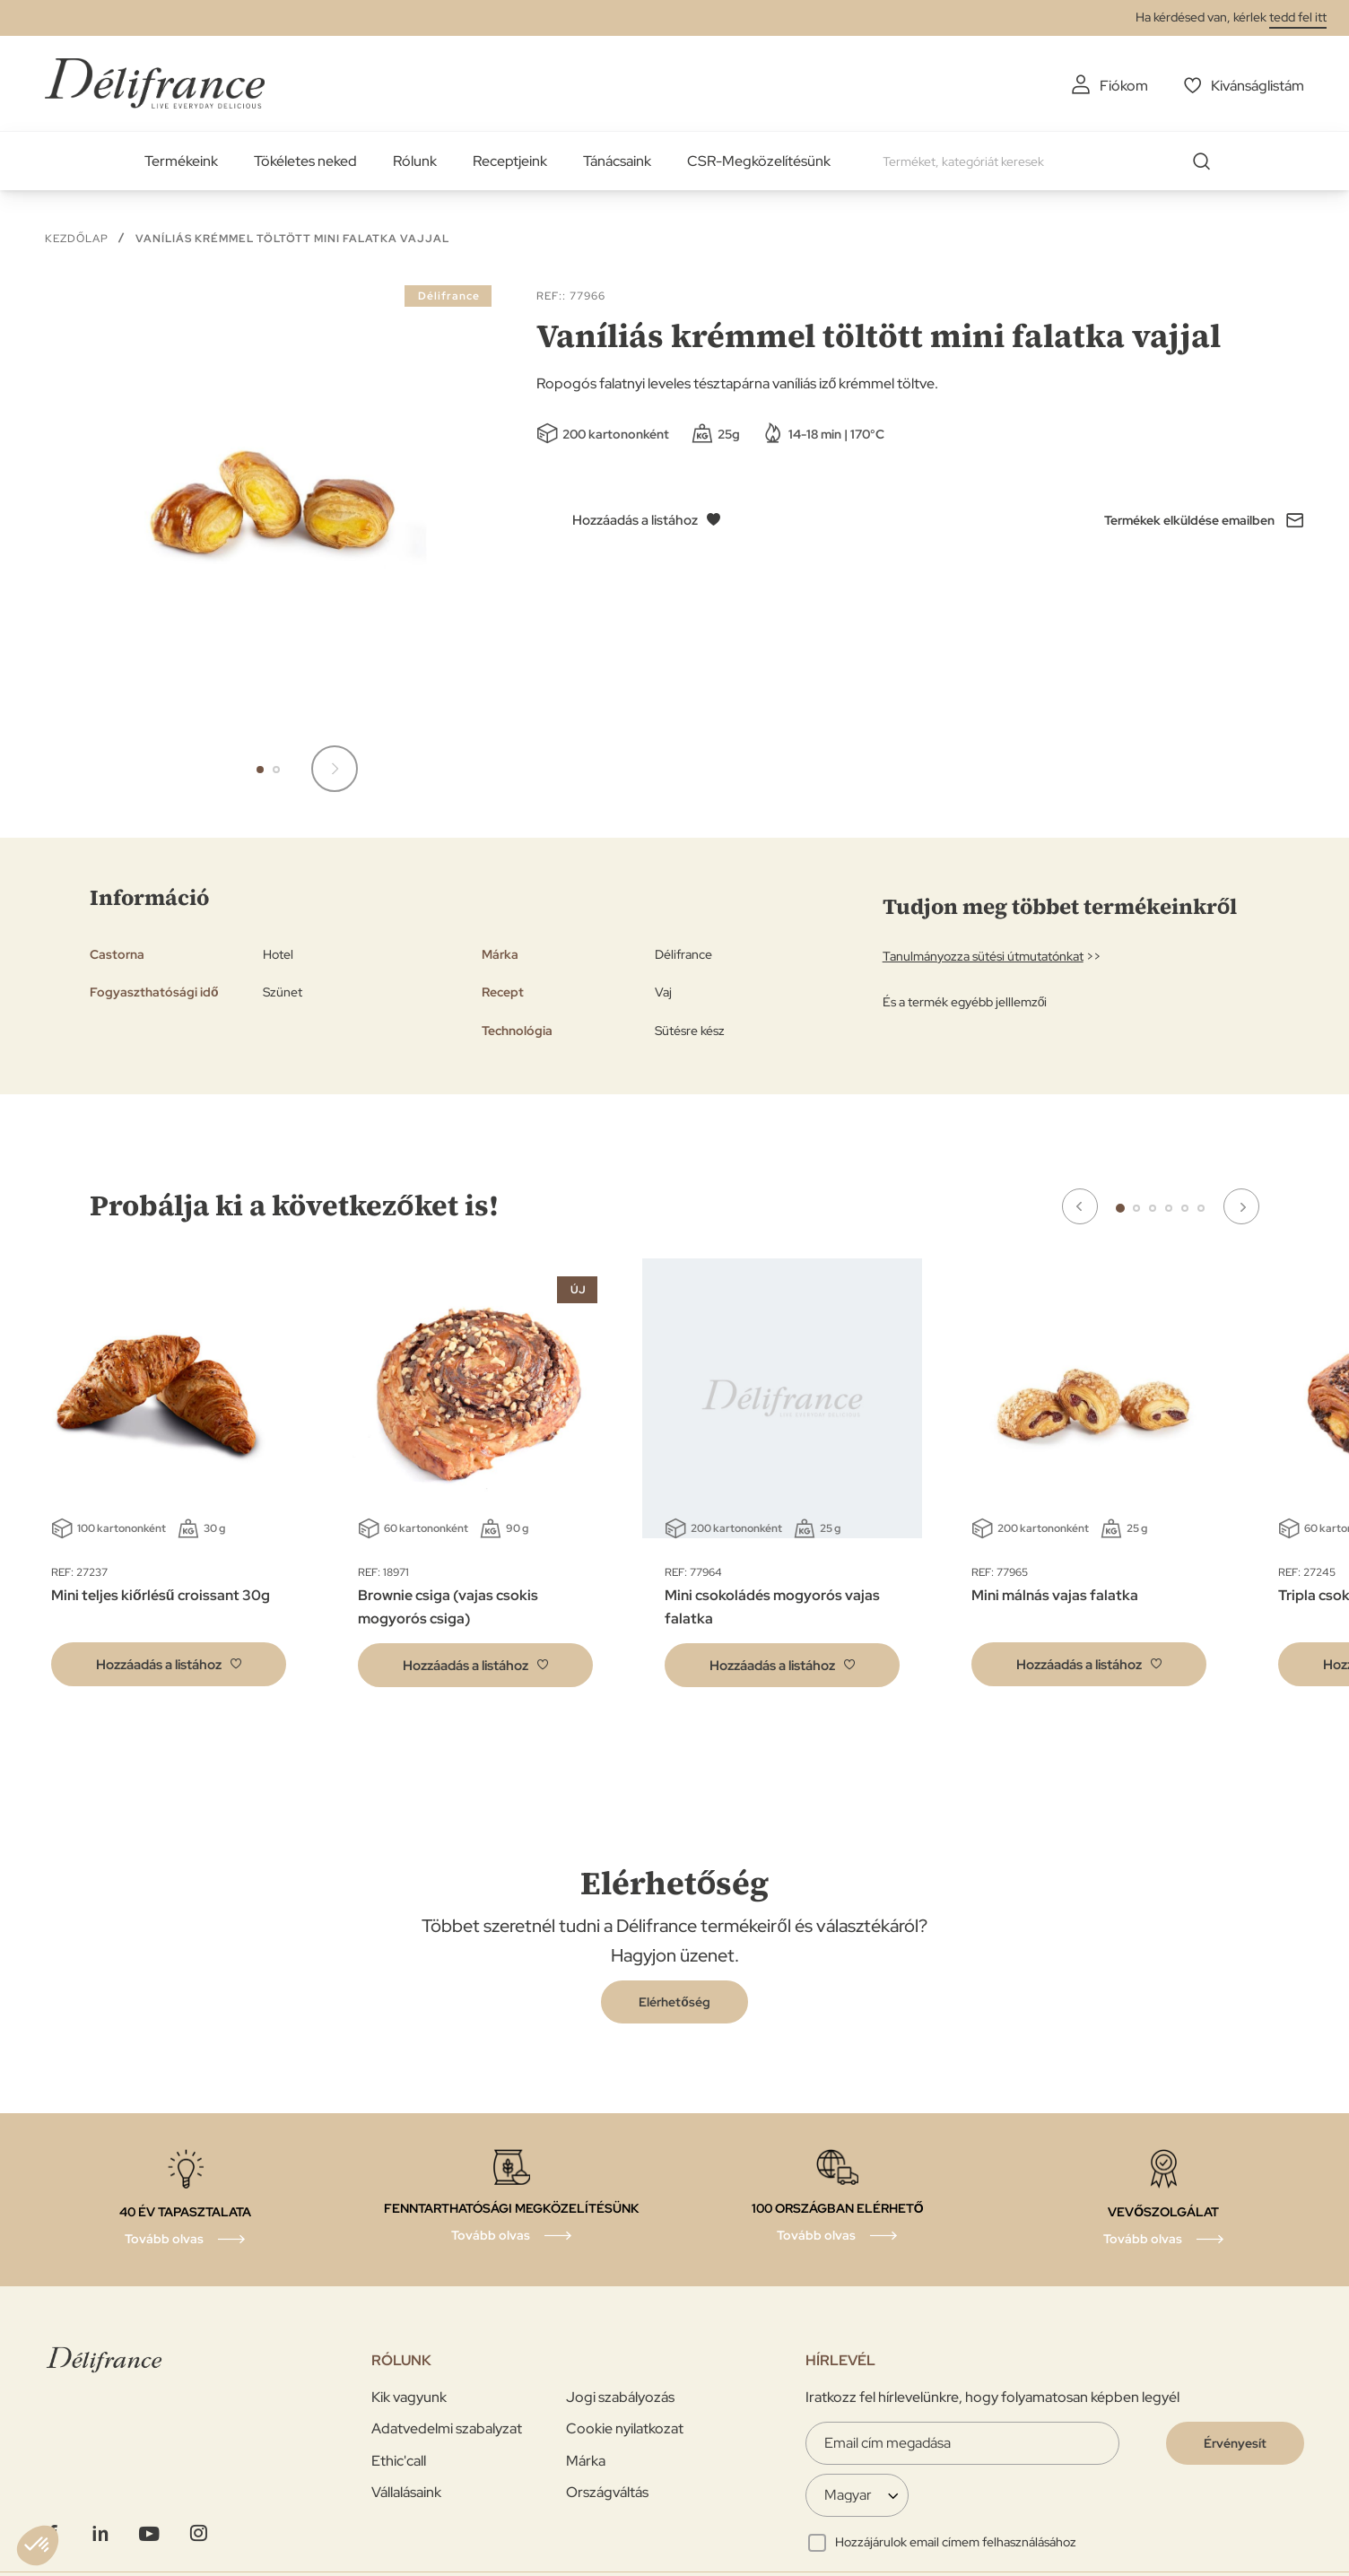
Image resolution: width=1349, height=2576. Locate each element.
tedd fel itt (1298, 17)
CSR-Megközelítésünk (759, 161)
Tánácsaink (617, 161)
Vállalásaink (406, 2492)
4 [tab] (1168, 1208)
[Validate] (1235, 2443)
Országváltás (607, 2492)
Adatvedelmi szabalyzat (446, 2428)
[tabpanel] (475, 1486)
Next (1241, 1206)
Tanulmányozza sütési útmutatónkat (983, 956)
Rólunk (415, 161)
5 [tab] (1184, 1208)
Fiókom (1124, 85)
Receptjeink (510, 161)
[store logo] (155, 83)
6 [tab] (1201, 1208)
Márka (585, 2460)
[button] (260, 769)
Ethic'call (398, 2460)
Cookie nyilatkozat (624, 2428)
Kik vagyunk (409, 2397)
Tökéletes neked (305, 161)
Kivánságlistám (1257, 85)
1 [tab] (1120, 1208)
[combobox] (1053, 161)
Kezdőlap (77, 238)
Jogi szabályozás (620, 2397)
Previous (1080, 1206)
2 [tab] (1136, 1208)
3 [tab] (1152, 1208)
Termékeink (181, 161)
